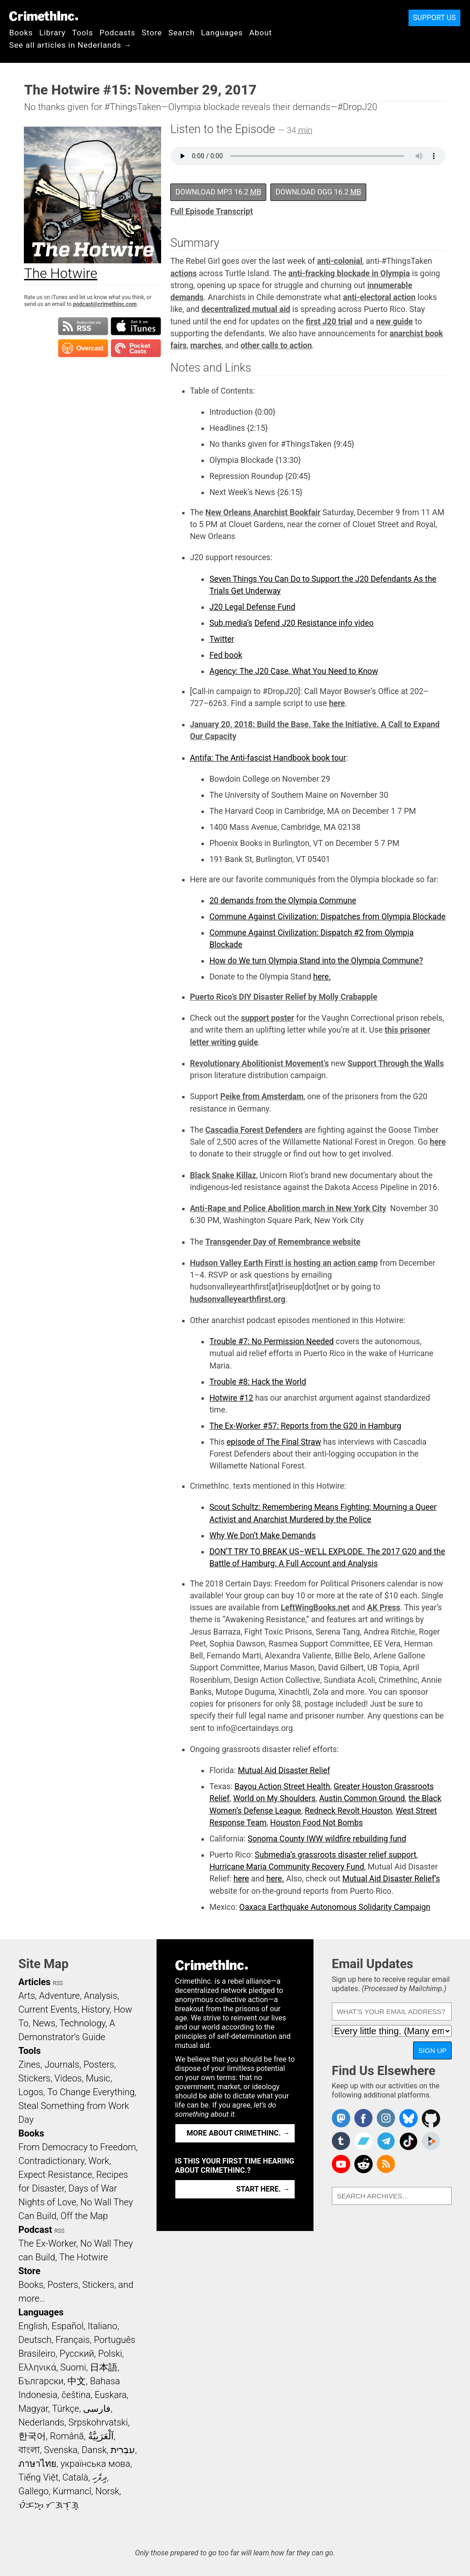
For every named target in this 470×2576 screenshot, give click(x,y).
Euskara (111, 2394)
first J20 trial (329, 321)
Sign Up (432, 2050)
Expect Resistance (55, 2174)
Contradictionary (51, 2160)
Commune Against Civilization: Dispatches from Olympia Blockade (327, 916)
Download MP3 (218, 192)
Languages (222, 32)
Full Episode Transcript (211, 211)
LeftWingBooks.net (315, 1607)
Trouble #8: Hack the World (257, 1381)
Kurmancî (72, 2491)
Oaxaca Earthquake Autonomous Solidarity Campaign (334, 1907)
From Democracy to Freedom (77, 2147)
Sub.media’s (230, 623)
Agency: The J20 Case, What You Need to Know (293, 671)
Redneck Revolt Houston (348, 1810)
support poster (267, 1018)
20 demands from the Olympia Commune (282, 900)
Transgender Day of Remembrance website (282, 1241)
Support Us (434, 17)
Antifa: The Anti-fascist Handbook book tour (268, 757)
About (260, 32)
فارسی (97, 2408)
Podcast (35, 2229)
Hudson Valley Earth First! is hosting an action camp (284, 1263)
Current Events (47, 2009)
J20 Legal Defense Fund (252, 607)
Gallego (33, 2491)
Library (52, 32)
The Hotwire (83, 2257)
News (44, 2023)
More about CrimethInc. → (238, 2133)
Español (67, 2325)
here (337, 703)
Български (41, 2381)
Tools (82, 32)
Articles (34, 1981)
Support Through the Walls (395, 1063)
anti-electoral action (379, 297)
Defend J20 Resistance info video (314, 623)
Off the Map (84, 2215)
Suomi (73, 2367)
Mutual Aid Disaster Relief (284, 1770)
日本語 (104, 2367)
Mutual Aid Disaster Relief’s (391, 1878)
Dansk (94, 2449)
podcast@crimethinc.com (104, 304)
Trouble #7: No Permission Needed (271, 1341)
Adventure (59, 1995)
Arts (26, 1995)
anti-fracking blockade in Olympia (349, 273)
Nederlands (41, 2422)
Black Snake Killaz (223, 1175)
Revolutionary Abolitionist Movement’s (259, 1063)
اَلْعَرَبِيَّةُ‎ (101, 2436)
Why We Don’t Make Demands (262, 1535)
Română (67, 2436)
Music (98, 2078)
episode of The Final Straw (274, 1442)
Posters (99, 2064)
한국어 (32, 2436)
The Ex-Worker (47, 2243)
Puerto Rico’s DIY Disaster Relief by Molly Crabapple (283, 996)
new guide (394, 321)
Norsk (107, 2491)
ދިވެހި (99, 2477)
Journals (62, 2064)
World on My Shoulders (274, 1798)
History (95, 2009)
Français (73, 2339)
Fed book (225, 655)
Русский (77, 2353)
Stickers (34, 2078)
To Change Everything (90, 2092)
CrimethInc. (43, 16)
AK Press (383, 1607)
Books (21, 32)
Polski (110, 2353)
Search (181, 32)
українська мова (95, 2463)
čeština (76, 2394)
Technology (82, 2023)
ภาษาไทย (37, 2463)
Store (152, 32)
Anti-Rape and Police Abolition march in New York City (288, 1208)
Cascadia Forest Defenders (253, 1130)
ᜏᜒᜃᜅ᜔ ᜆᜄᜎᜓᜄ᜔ (48, 2504)
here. (322, 976)
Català (75, 2477)
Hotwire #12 (231, 1397)
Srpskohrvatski (98, 2422)
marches (206, 345)
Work (99, 2160)
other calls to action (276, 345)
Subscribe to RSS (83, 326)
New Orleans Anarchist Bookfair (262, 512)
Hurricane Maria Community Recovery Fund (286, 1866)
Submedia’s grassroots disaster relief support (335, 1854)
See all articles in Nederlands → (70, 45)
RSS (58, 1983)
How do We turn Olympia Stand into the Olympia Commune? (316, 960)
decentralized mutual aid (246, 309)
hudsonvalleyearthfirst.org (237, 1299)
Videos (68, 2078)
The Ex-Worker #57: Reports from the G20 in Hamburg (305, 1425)
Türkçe (65, 2408)
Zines (29, 2064)
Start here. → (263, 2189)
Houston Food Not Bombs (316, 1822)
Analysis (100, 1995)
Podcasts (117, 32)
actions (183, 273)
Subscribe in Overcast (83, 348)
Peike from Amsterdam (262, 1096)
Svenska (61, 2449)
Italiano (102, 2325)
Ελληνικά (37, 2367)
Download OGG (318, 192)
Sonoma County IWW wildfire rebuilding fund (327, 1838)
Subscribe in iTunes (136, 326)
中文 (76, 2381)
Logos (30, 2092)
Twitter (221, 639)
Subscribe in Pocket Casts (136, 348)
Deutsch (34, 2339)
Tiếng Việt (38, 2477)
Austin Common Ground (362, 1798)
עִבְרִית (123, 2449)
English (33, 2325)
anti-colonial (340, 261)
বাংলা (29, 2449)
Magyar (33, 2408)
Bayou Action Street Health (282, 1786)
